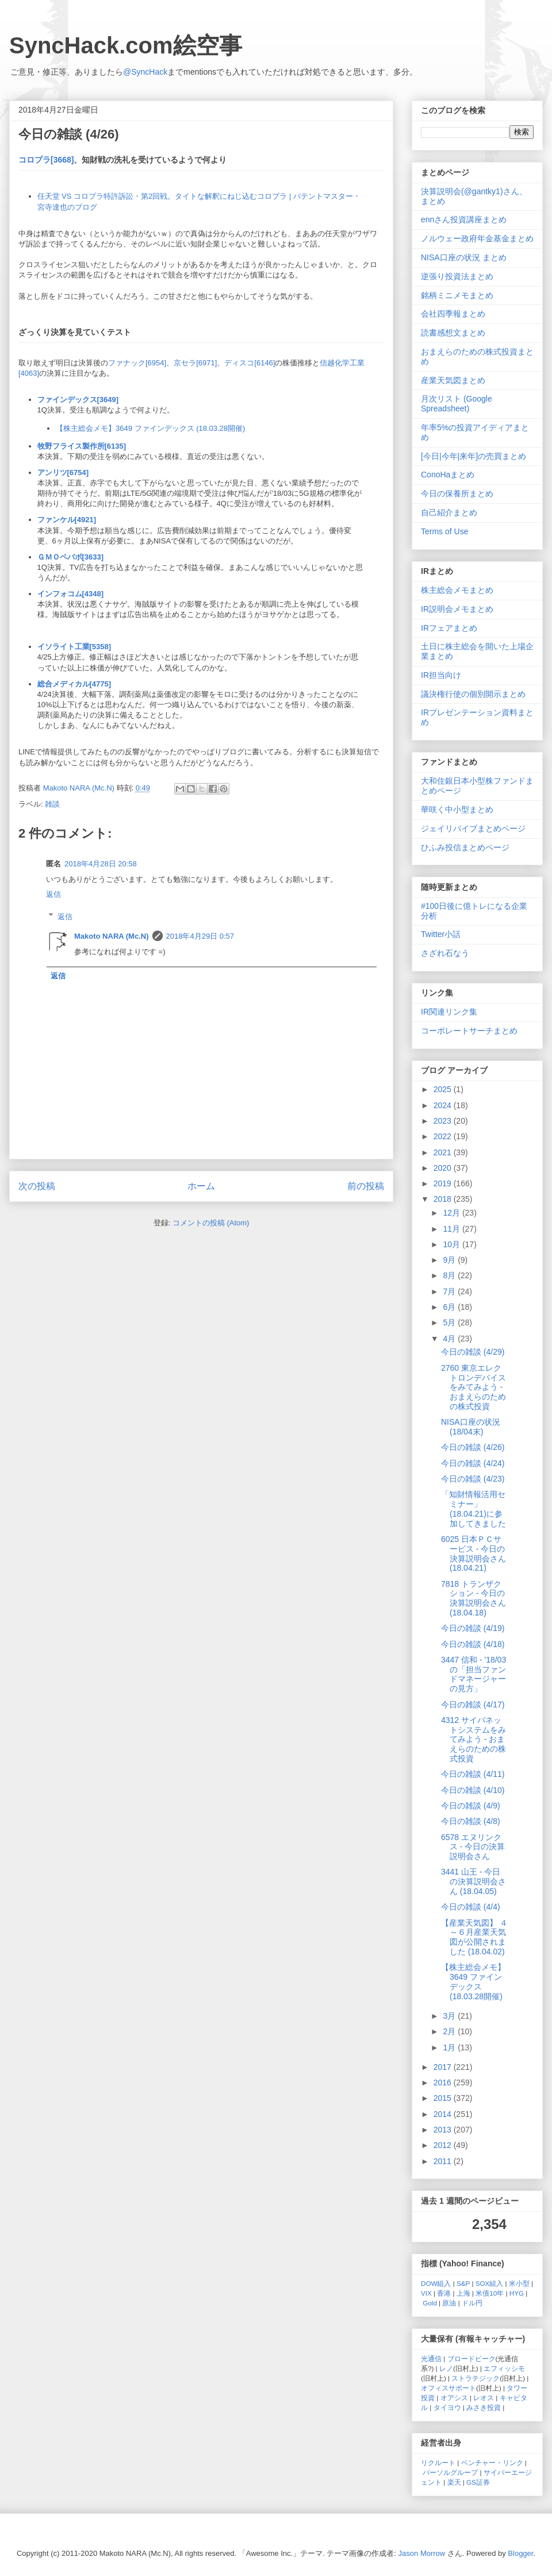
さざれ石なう (445, 953)
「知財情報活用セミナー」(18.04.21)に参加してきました (473, 1509)
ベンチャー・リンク (492, 2462)
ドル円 (472, 2303)
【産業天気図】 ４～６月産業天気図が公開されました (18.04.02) (474, 1937)
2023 (444, 1120)
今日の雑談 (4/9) (470, 1805)
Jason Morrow (422, 2553)
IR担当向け (441, 675)
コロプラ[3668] (46, 159)
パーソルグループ (450, 2472)
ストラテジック (475, 2378)
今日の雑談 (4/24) (472, 1463)
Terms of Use (444, 531)
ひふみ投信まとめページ (465, 847)
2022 (444, 1136)
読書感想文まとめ (453, 332)
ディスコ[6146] (249, 362)
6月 (450, 1307)
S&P (463, 2283)
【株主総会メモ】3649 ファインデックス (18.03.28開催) (150, 428)
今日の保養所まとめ (457, 493)
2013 (444, 2129)
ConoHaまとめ (447, 474)
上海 (463, 2293)
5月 (450, 1322)
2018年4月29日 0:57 (200, 936)
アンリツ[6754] (63, 472)
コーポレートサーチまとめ (469, 1030)
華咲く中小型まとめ (457, 809)
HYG (516, 2293)
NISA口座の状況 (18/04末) (470, 1426)
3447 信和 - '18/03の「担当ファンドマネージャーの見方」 (473, 1674)
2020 (444, 1168)
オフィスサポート (448, 2388)
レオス (483, 2397)
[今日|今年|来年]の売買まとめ (473, 456)
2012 (444, 2145)
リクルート (438, 2462)
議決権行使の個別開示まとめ (473, 694)
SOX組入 (490, 2283)
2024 (444, 1105)
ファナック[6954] (137, 362)
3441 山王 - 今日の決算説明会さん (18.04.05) (473, 1881)
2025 (444, 1089)
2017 (444, 2067)
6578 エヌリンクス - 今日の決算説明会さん (473, 1847)
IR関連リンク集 (449, 1011)
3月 (450, 2015)
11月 (452, 1228)
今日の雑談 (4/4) (470, 1906)
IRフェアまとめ (449, 628)
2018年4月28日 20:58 (100, 863)
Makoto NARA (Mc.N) (111, 936)
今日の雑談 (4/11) (472, 1774)
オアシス (454, 2397)
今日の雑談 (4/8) (470, 1821)
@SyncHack (145, 71)
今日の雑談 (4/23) (472, 1478)
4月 (450, 1338)
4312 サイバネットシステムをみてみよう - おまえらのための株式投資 (473, 1739)
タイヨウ (447, 2407)
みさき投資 (483, 2407)
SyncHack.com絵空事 (125, 45)
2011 (444, 2161)
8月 (450, 1275)
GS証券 (478, 2482)
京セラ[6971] (195, 362)
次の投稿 (36, 1186)
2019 (444, 1183)
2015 (444, 2098)
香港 (444, 2293)
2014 (444, 2114)
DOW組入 (436, 2283)
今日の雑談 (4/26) (472, 1447)
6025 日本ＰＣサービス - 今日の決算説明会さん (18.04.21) (473, 1553)
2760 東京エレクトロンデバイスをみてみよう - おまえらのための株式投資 (473, 1387)
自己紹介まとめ (449, 512)
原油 (449, 2303)
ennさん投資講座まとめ (464, 219)
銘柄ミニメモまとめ (457, 295)
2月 (450, 2031)
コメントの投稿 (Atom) (211, 1222)
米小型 (519, 2283)
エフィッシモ (504, 2368)
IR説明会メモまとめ (457, 609)
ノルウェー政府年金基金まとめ (477, 238)
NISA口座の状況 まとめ (464, 257)
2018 (444, 1199)
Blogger (520, 2553)
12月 (452, 1212)
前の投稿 (365, 1186)
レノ (446, 2368)
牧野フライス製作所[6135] (81, 446)
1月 (450, 2047)
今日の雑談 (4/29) (472, 1351)
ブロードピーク (471, 2358)
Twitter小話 (441, 934)
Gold (430, 2303)
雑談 (52, 804)
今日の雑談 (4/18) (472, 1644)
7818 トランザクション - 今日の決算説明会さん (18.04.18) (473, 1598)
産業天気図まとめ (453, 380)
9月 (450, 1259)
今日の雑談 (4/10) (472, 1790)
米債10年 (490, 2293)
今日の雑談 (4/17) (472, 1704)
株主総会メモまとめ (457, 590)
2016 (444, 2082)
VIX (426, 2293)
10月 (452, 1244)
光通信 (431, 2358)
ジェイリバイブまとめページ (473, 828)
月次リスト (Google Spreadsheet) (456, 403)
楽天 (454, 2482)
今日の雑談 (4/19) (472, 1628)
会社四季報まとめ (453, 313)
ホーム (201, 1186)
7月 (450, 1291)
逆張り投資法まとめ (457, 276)
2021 (444, 1152)
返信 (53, 894)
